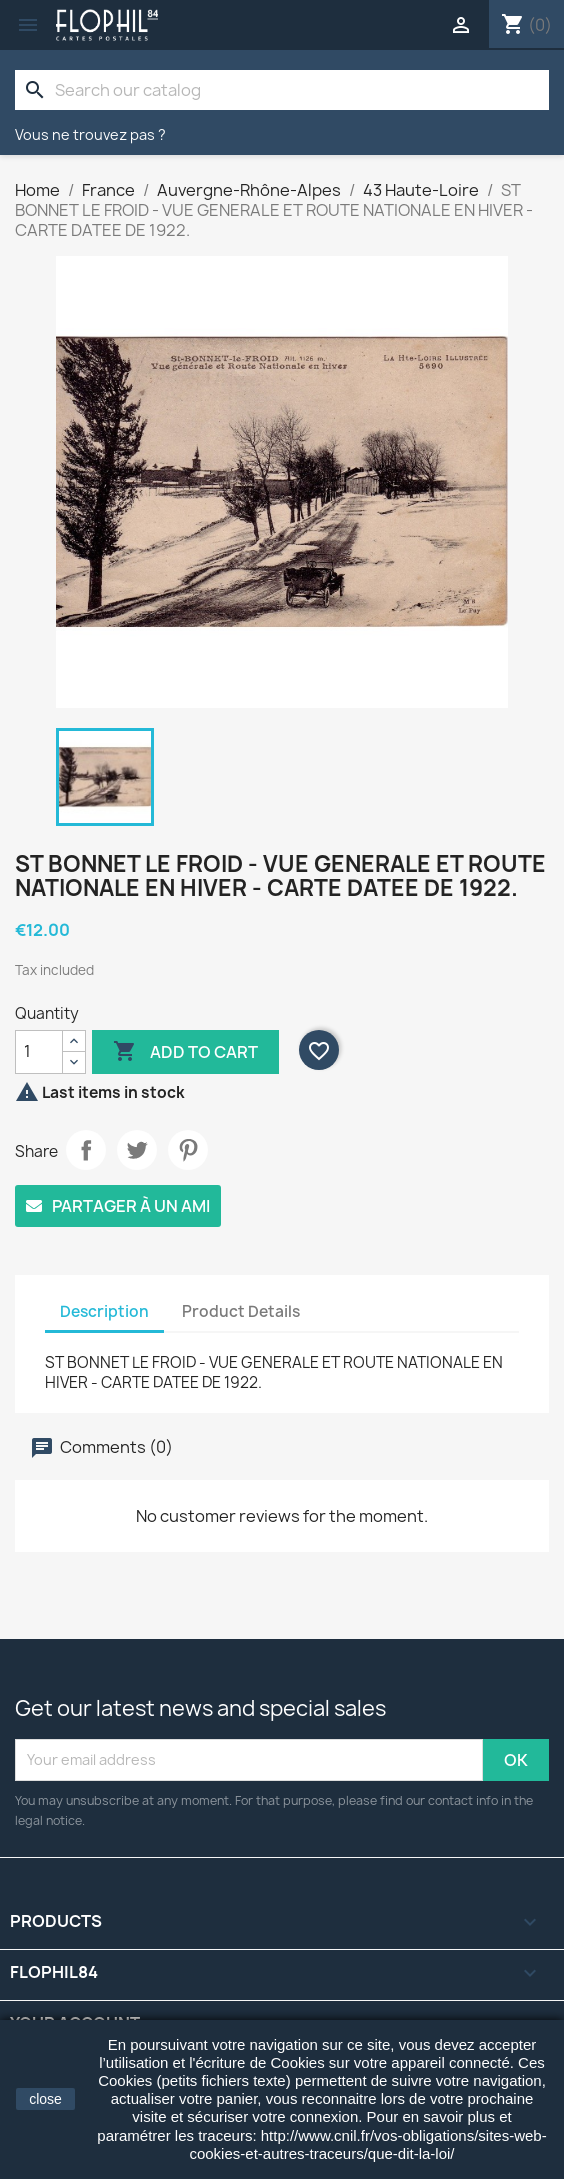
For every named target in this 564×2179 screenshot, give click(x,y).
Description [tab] (104, 1311)
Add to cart (185, 1052)
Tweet (137, 1150)
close (45, 2099)
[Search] (282, 90)
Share (86, 1150)
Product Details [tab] (241, 1311)
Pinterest (188, 1150)
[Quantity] (39, 1052)
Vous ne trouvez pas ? (90, 134)
